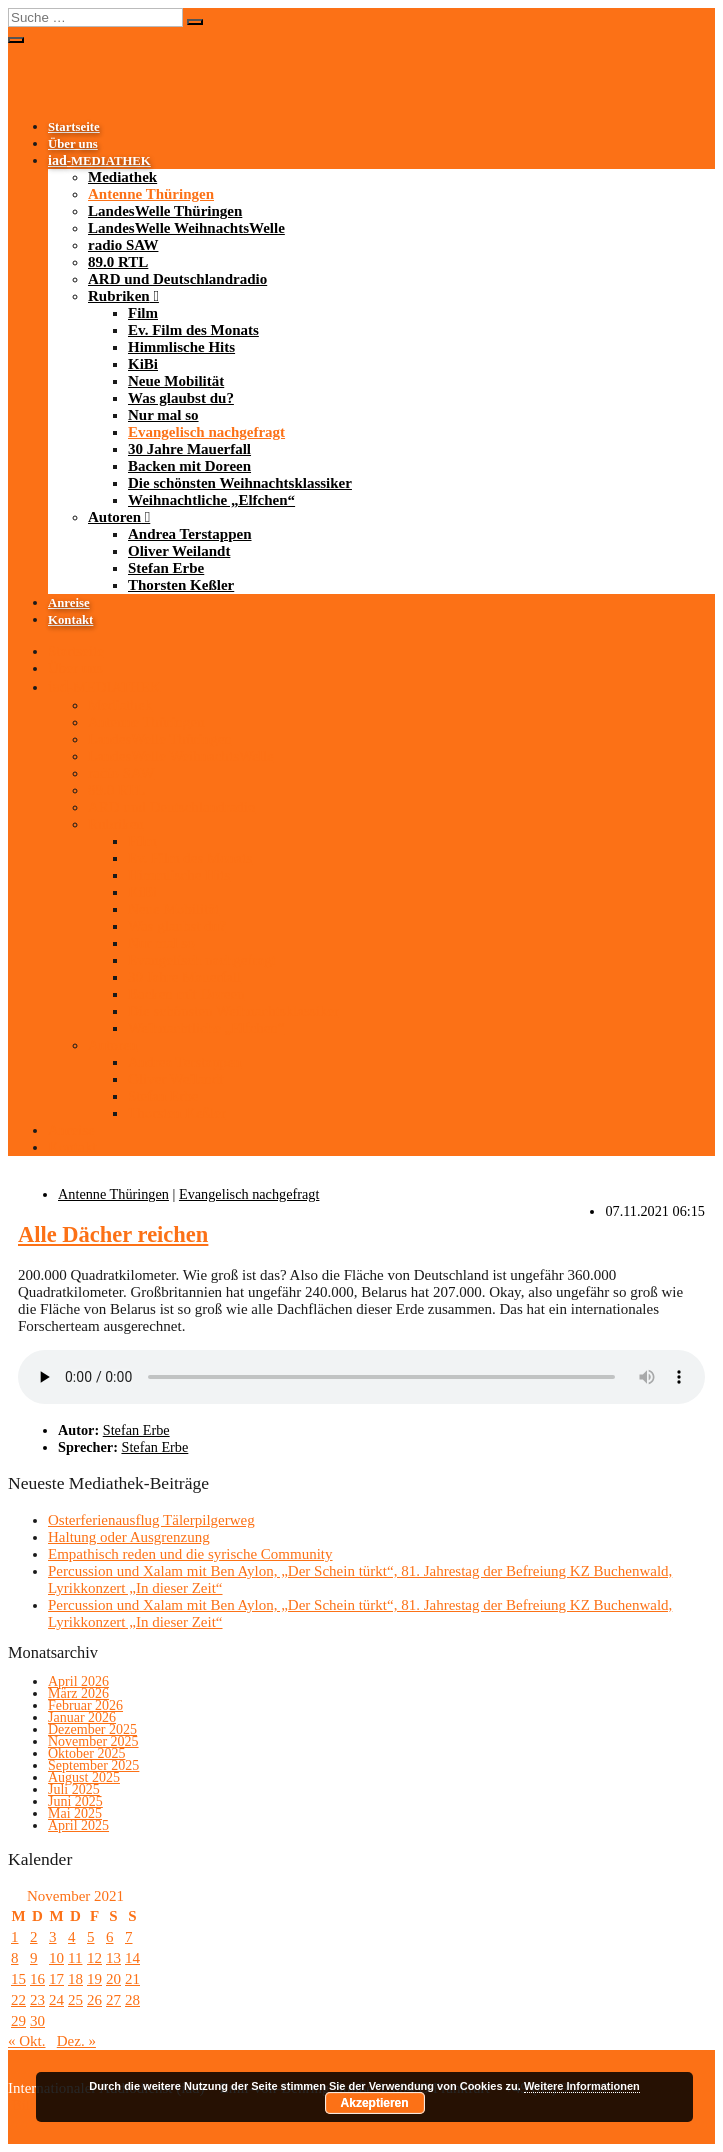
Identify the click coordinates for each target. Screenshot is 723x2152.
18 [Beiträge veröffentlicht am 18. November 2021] (75, 1979)
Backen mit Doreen (189, 466)
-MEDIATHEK (99, 161)
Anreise (69, 603)
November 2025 (93, 1741)
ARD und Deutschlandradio (177, 279)
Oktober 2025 (86, 1753)
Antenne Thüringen (151, 194)
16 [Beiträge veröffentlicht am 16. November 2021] (37, 1979)
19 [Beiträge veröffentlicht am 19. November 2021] (94, 1979)
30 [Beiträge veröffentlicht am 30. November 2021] (37, 2021)
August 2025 (84, 1777)
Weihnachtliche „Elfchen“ (211, 500)
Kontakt (70, 620)
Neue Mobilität (176, 381)
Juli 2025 (74, 1789)
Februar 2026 (85, 1705)
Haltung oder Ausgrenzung (129, 1537)
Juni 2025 (75, 1801)
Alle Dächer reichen (113, 1234)
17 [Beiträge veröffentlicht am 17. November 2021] (56, 1979)
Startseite (74, 127)
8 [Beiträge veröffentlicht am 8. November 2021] (15, 1958)
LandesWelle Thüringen (165, 211)
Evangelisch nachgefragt (206, 432)
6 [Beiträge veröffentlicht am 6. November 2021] (110, 1937)
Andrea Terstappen (190, 534)
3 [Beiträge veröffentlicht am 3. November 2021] (53, 1937)
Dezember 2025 (92, 1729)
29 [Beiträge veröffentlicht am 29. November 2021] (18, 2021)
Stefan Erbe (166, 568)
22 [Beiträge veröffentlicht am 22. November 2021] (18, 2000)
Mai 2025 (75, 1813)
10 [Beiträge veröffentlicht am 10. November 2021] (56, 1958)
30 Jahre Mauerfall (189, 449)
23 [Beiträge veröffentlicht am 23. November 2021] (37, 2000)
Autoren (114, 517)
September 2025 (93, 1765)
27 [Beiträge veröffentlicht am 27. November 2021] (113, 2000)
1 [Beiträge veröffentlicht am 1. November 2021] (15, 1937)
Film (143, 313)
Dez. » (76, 2041)
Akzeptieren (375, 2103)
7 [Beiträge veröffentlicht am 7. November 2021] (129, 1937)
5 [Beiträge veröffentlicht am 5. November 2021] (91, 1937)
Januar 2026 (82, 1717)
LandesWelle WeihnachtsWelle (186, 228)
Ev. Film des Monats (193, 330)
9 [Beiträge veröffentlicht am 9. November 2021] (34, 1958)
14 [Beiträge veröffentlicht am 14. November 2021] (132, 1958)
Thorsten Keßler (181, 585)
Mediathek (122, 177)
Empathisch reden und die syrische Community (190, 1554)
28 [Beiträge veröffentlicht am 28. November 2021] (132, 2000)
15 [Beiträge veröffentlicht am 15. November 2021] (18, 1979)
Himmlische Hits (181, 347)
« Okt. (27, 2041)
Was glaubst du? (181, 398)
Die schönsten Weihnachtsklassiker (240, 483)
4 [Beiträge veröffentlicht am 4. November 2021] (72, 1937)
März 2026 (78, 1693)
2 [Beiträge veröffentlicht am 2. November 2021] (34, 1937)
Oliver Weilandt (179, 551)
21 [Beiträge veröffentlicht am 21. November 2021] (132, 1979)
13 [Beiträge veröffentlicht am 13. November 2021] (113, 1958)
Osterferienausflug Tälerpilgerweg (151, 1520)
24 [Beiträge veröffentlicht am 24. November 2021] (56, 2000)
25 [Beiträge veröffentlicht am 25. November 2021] (75, 2000)
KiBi (143, 364)
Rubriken (119, 296)
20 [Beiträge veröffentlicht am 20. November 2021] (113, 1979)
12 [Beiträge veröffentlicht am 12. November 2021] (94, 1958)
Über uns (73, 144)
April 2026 (78, 1681)
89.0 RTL (118, 262)
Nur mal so (163, 415)
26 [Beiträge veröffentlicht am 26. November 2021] (94, 2000)
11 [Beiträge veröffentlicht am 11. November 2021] (75, 1958)
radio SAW (123, 245)
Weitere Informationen (582, 2086)
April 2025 (78, 1825)
